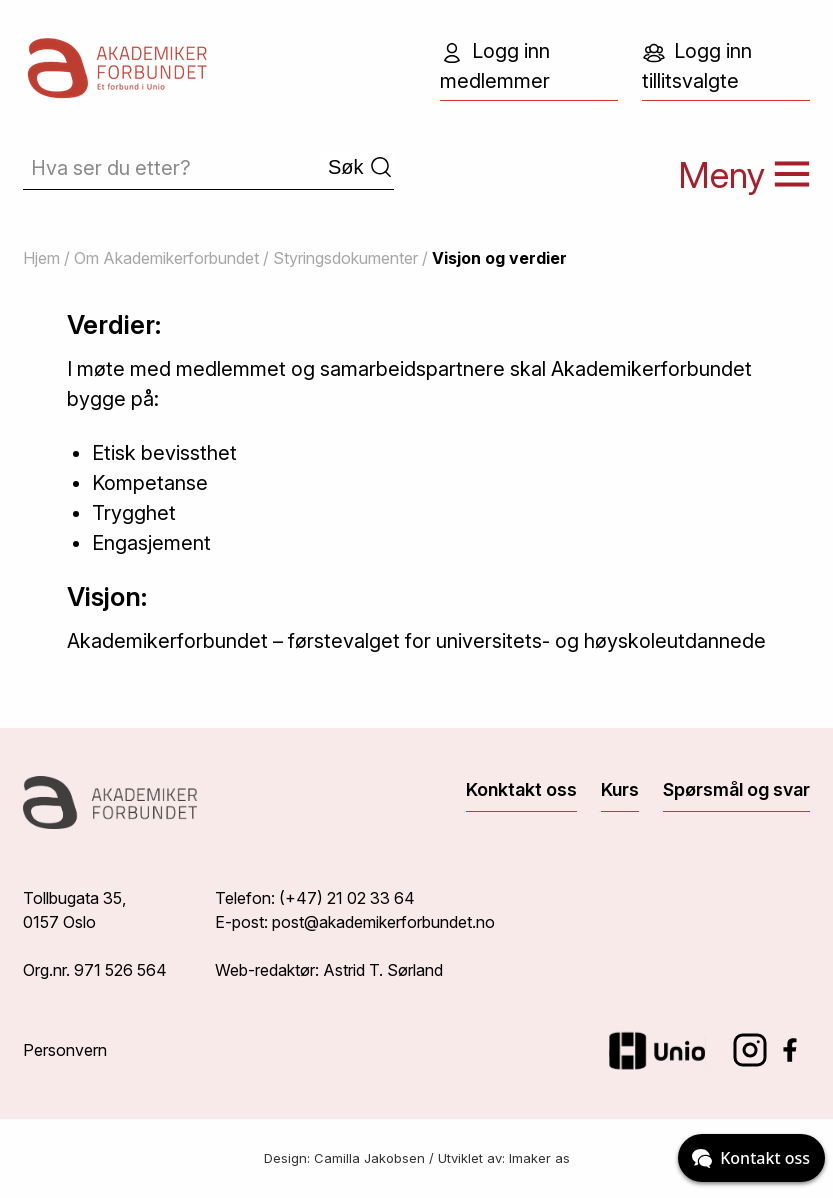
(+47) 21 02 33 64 (347, 898)
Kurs (620, 789)
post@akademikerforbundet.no (383, 922)
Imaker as (539, 1158)
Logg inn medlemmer (495, 66)
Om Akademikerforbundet (166, 258)
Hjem (41, 258)
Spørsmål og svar (736, 789)
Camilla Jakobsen (369, 1158)
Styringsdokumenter (345, 258)
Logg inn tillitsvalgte (697, 66)
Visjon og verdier (499, 258)
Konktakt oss (521, 789)
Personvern (65, 1050)
